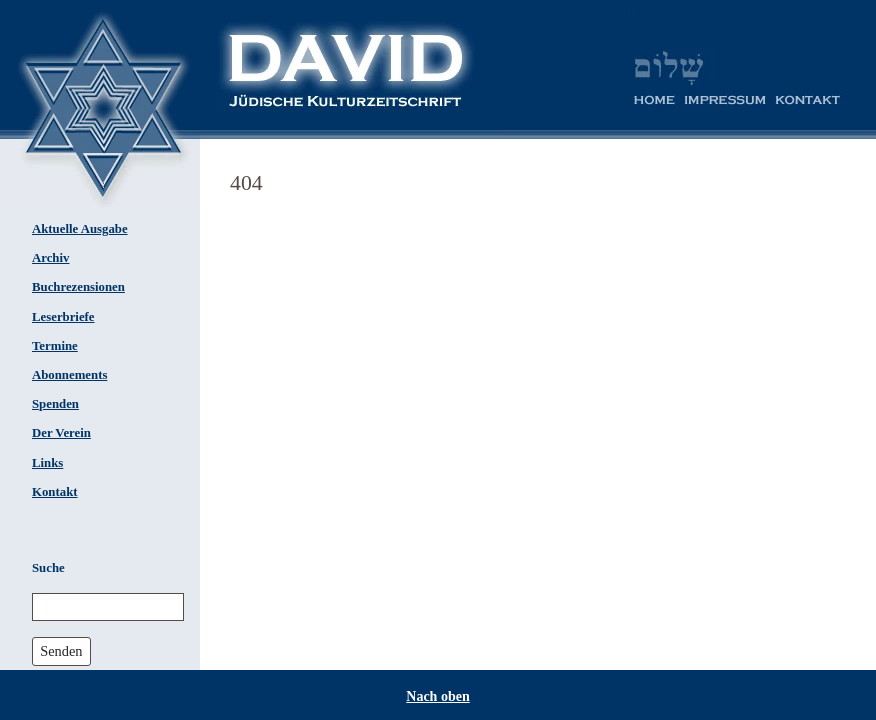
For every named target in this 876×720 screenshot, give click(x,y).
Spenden (55, 404)
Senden (61, 651)
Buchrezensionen (78, 287)
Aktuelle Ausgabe (80, 229)
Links (47, 463)
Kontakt (55, 492)
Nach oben (437, 696)
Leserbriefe (63, 317)
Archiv (50, 258)
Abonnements (69, 375)
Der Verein (61, 433)
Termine (55, 346)
